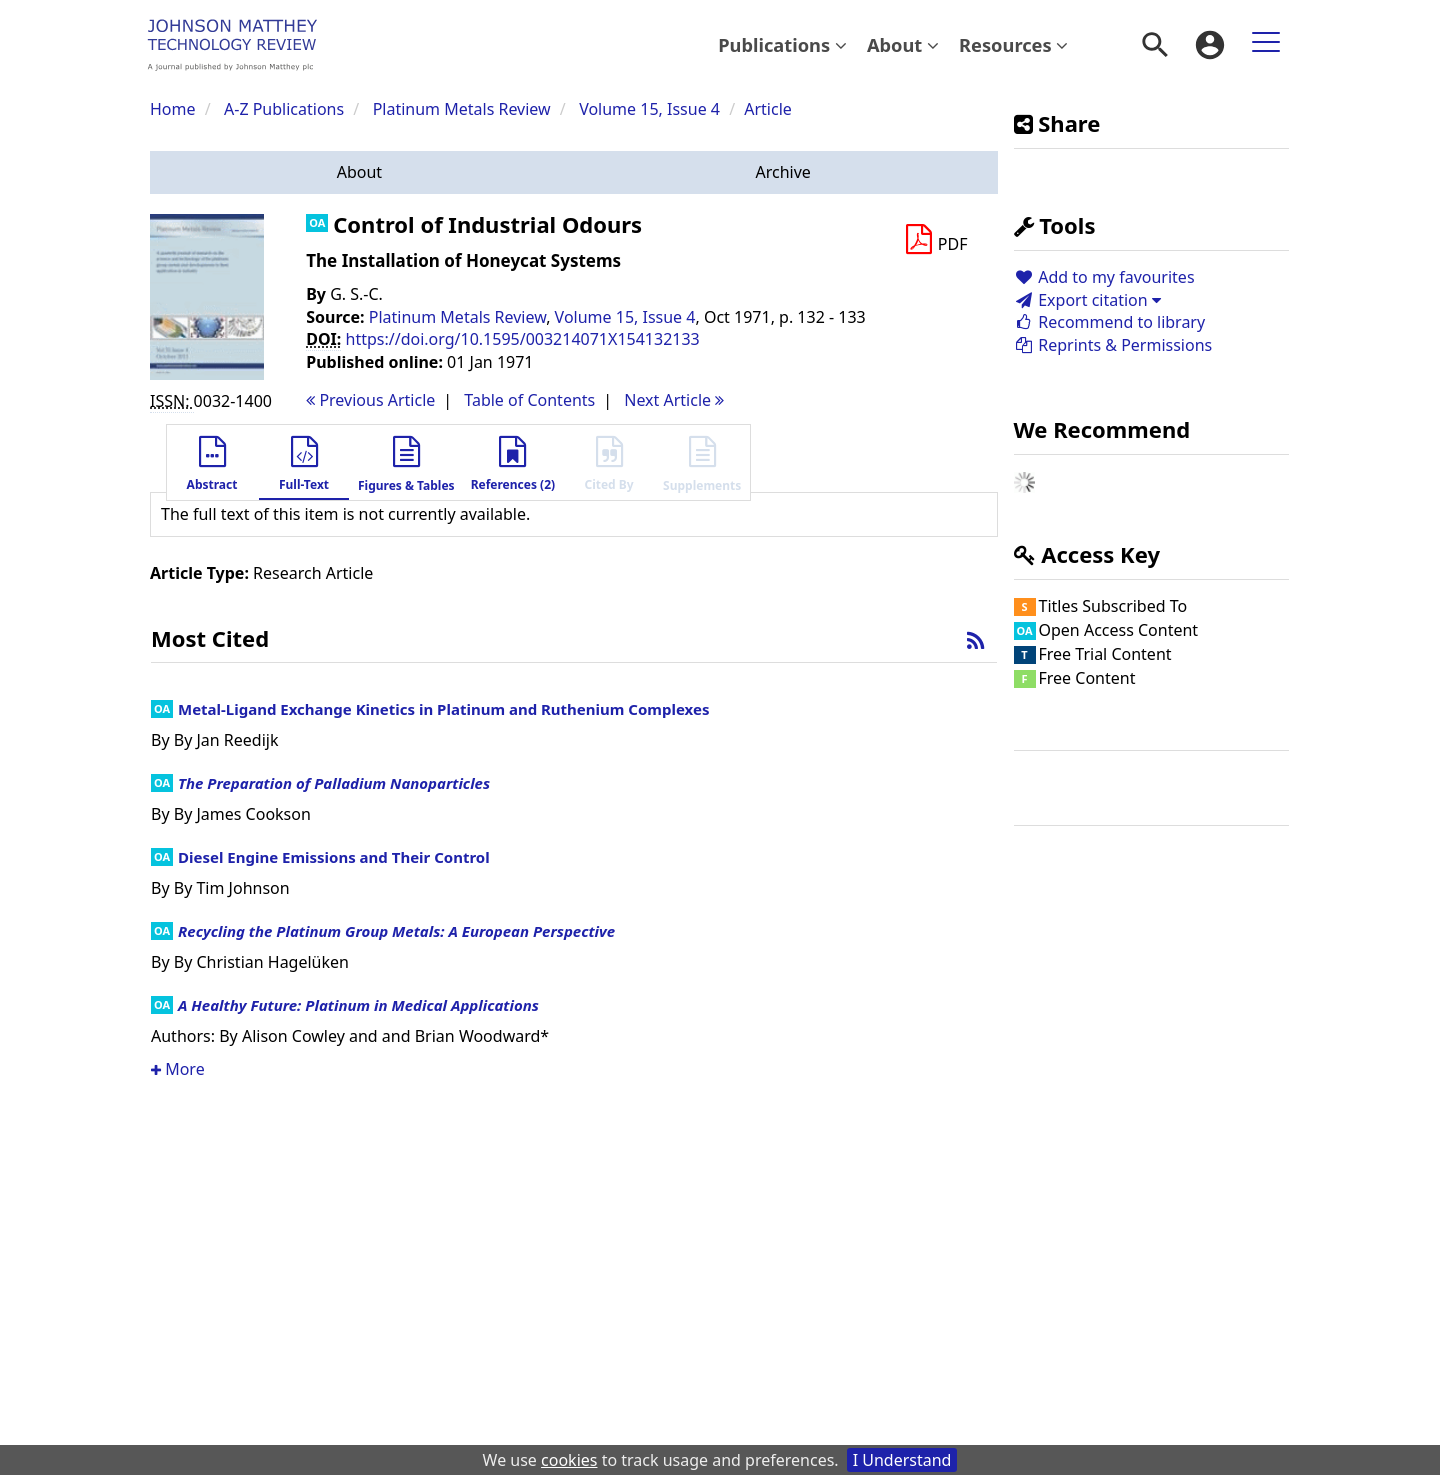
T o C (529, 400)
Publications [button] (782, 44)
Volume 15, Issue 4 (651, 109)
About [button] (903, 44)
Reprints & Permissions (1113, 345)
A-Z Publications (284, 109)
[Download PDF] (936, 240)
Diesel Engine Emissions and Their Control (334, 857)
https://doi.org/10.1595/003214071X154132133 (523, 339)
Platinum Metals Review (462, 109)
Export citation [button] (1087, 300)
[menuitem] (782, 45)
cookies (569, 1460)
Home (173, 109)
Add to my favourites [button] (1104, 277)
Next (674, 400)
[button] (359, 172)
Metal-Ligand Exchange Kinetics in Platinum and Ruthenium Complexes (443, 709)
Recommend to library (1110, 322)
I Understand (902, 1460)
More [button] (178, 1069)
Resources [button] (1013, 44)
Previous (370, 400)
